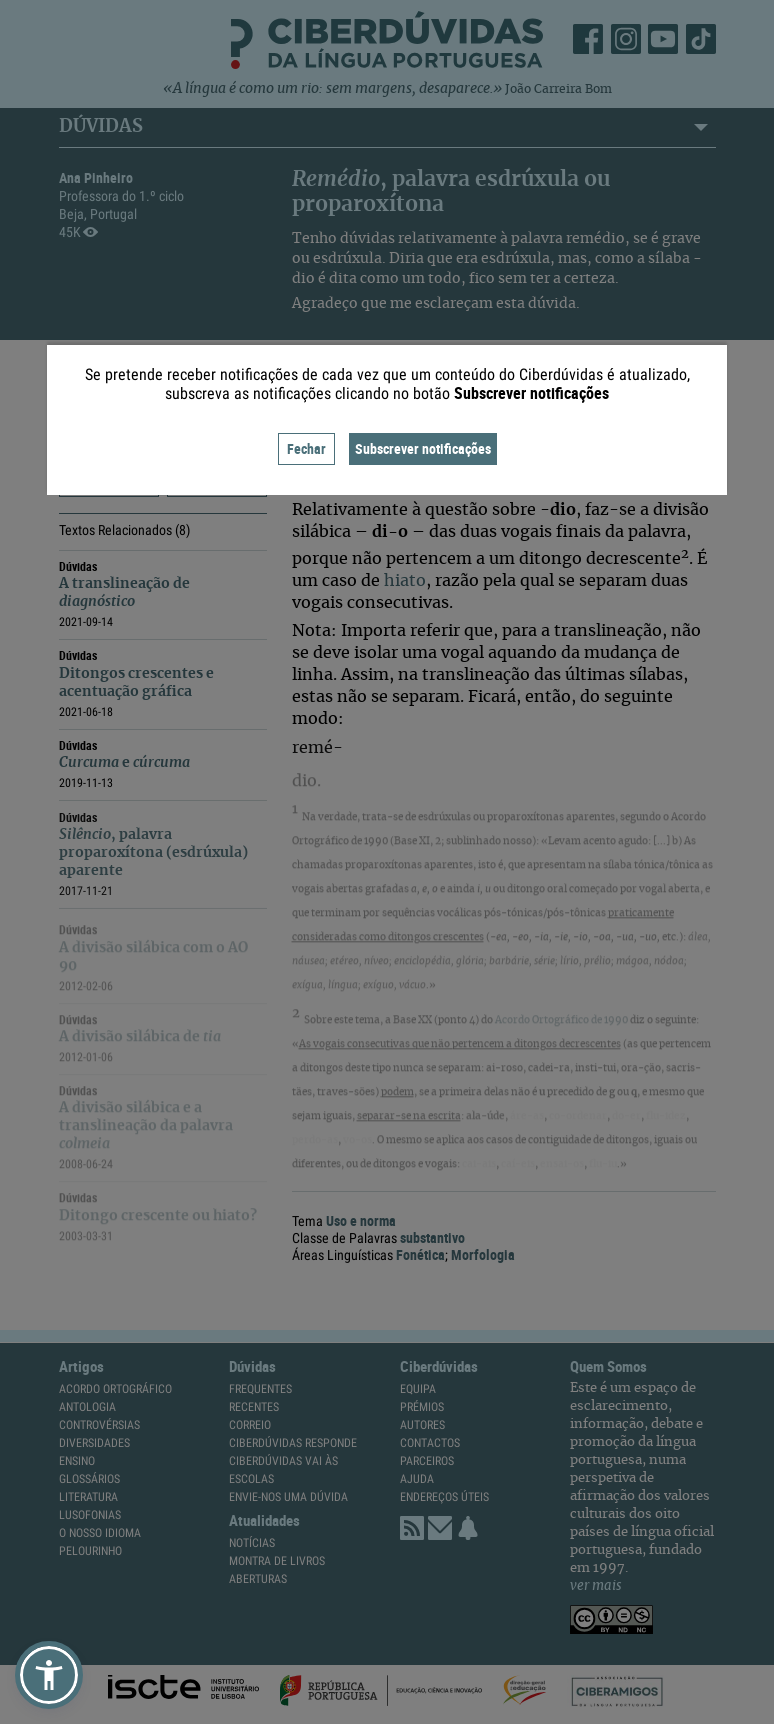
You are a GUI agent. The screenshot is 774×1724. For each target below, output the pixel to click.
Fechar (306, 448)
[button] (49, 1675)
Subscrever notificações (423, 448)
